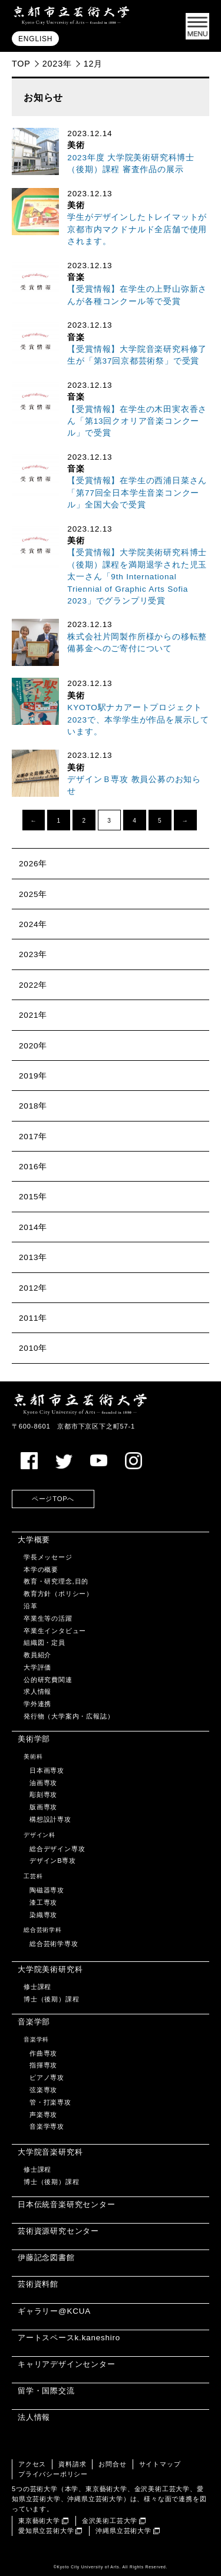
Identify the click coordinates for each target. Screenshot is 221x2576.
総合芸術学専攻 (53, 1943)
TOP (21, 63)
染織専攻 (43, 1914)
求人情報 (37, 1691)
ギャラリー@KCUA (54, 2311)
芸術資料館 (38, 2284)
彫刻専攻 (43, 1794)
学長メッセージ (48, 1557)
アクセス (32, 2464)
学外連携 (37, 1703)
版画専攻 (43, 1806)
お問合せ (112, 2464)
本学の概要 (41, 1569)
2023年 (57, 63)
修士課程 (37, 1986)
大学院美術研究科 (50, 1969)
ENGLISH (35, 39)
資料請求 (72, 2464)
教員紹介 (37, 1654)
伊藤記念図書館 (46, 2257)
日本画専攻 (46, 1770)
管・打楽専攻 (50, 2102)
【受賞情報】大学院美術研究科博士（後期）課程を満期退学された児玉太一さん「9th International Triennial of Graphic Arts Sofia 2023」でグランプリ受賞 (137, 576)
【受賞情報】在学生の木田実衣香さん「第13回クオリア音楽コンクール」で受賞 (137, 421)
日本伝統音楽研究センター (67, 2204)
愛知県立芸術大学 (46, 2530)
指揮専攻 (43, 2065)
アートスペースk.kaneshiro (69, 2337)
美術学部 (34, 1738)
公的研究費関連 (48, 1679)
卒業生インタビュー (55, 1630)
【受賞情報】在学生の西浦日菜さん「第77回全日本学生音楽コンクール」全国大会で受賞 (137, 492)
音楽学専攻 (46, 2126)
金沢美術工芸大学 (109, 2520)
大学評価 (37, 1667)
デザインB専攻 (52, 1860)
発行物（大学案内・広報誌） (69, 1716)
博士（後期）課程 (51, 1999)
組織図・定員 (44, 1642)
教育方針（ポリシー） (58, 1593)
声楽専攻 (43, 2114)
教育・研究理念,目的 (56, 1581)
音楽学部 (34, 2021)
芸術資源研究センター (58, 2231)
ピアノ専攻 (46, 2077)
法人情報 (34, 2417)
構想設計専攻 (50, 1819)
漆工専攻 (43, 1902)
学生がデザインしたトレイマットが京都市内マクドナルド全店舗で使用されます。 (137, 229)
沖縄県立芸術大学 (123, 2530)
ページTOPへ (53, 1498)
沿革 (31, 1605)
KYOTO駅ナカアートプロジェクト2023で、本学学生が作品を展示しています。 (138, 719)
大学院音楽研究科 (50, 2152)
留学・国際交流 (46, 2390)
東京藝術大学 (39, 2520)
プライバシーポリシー (53, 2474)
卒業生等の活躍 (48, 1618)
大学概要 (34, 1539)
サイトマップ (160, 2464)
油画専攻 (43, 1782)
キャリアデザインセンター (67, 2364)
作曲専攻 (43, 2053)
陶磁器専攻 (46, 1890)
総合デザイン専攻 (57, 1848)
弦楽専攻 (43, 2089)
